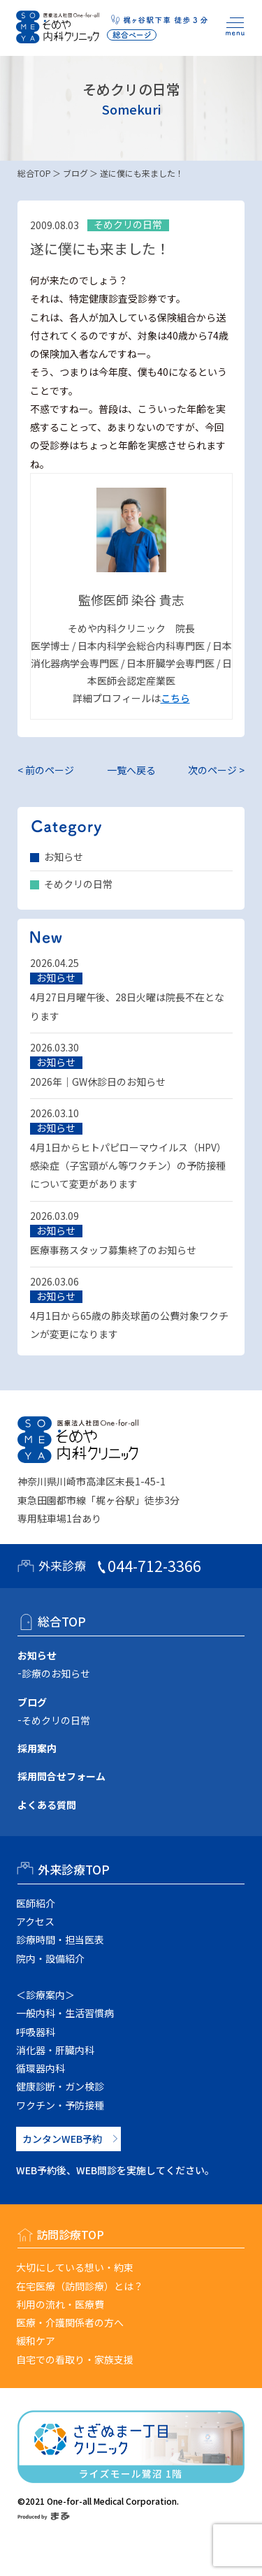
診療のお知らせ (56, 1673)
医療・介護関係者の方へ (70, 2322)
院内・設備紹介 (50, 1958)
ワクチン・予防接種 (60, 2105)
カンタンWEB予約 (62, 2139)
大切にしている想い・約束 (74, 2267)
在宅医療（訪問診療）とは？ (79, 2286)
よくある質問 (46, 1805)
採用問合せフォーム (61, 1776)
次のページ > (216, 770)
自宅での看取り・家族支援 (74, 2359)
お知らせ (63, 857)
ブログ (75, 173)
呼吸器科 (35, 2032)
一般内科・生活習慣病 (65, 2013)
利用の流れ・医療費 (60, 2304)
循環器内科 (40, 2068)
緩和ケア (35, 2341)
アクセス (35, 1921)
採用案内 (37, 1748)
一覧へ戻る (131, 770)
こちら (175, 698)
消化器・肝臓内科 (55, 2050)
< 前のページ (45, 770)
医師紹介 (35, 1903)
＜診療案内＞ (45, 1995)
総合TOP (34, 173)
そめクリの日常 (78, 884)
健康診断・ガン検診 (60, 2086)
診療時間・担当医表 (60, 1939)
